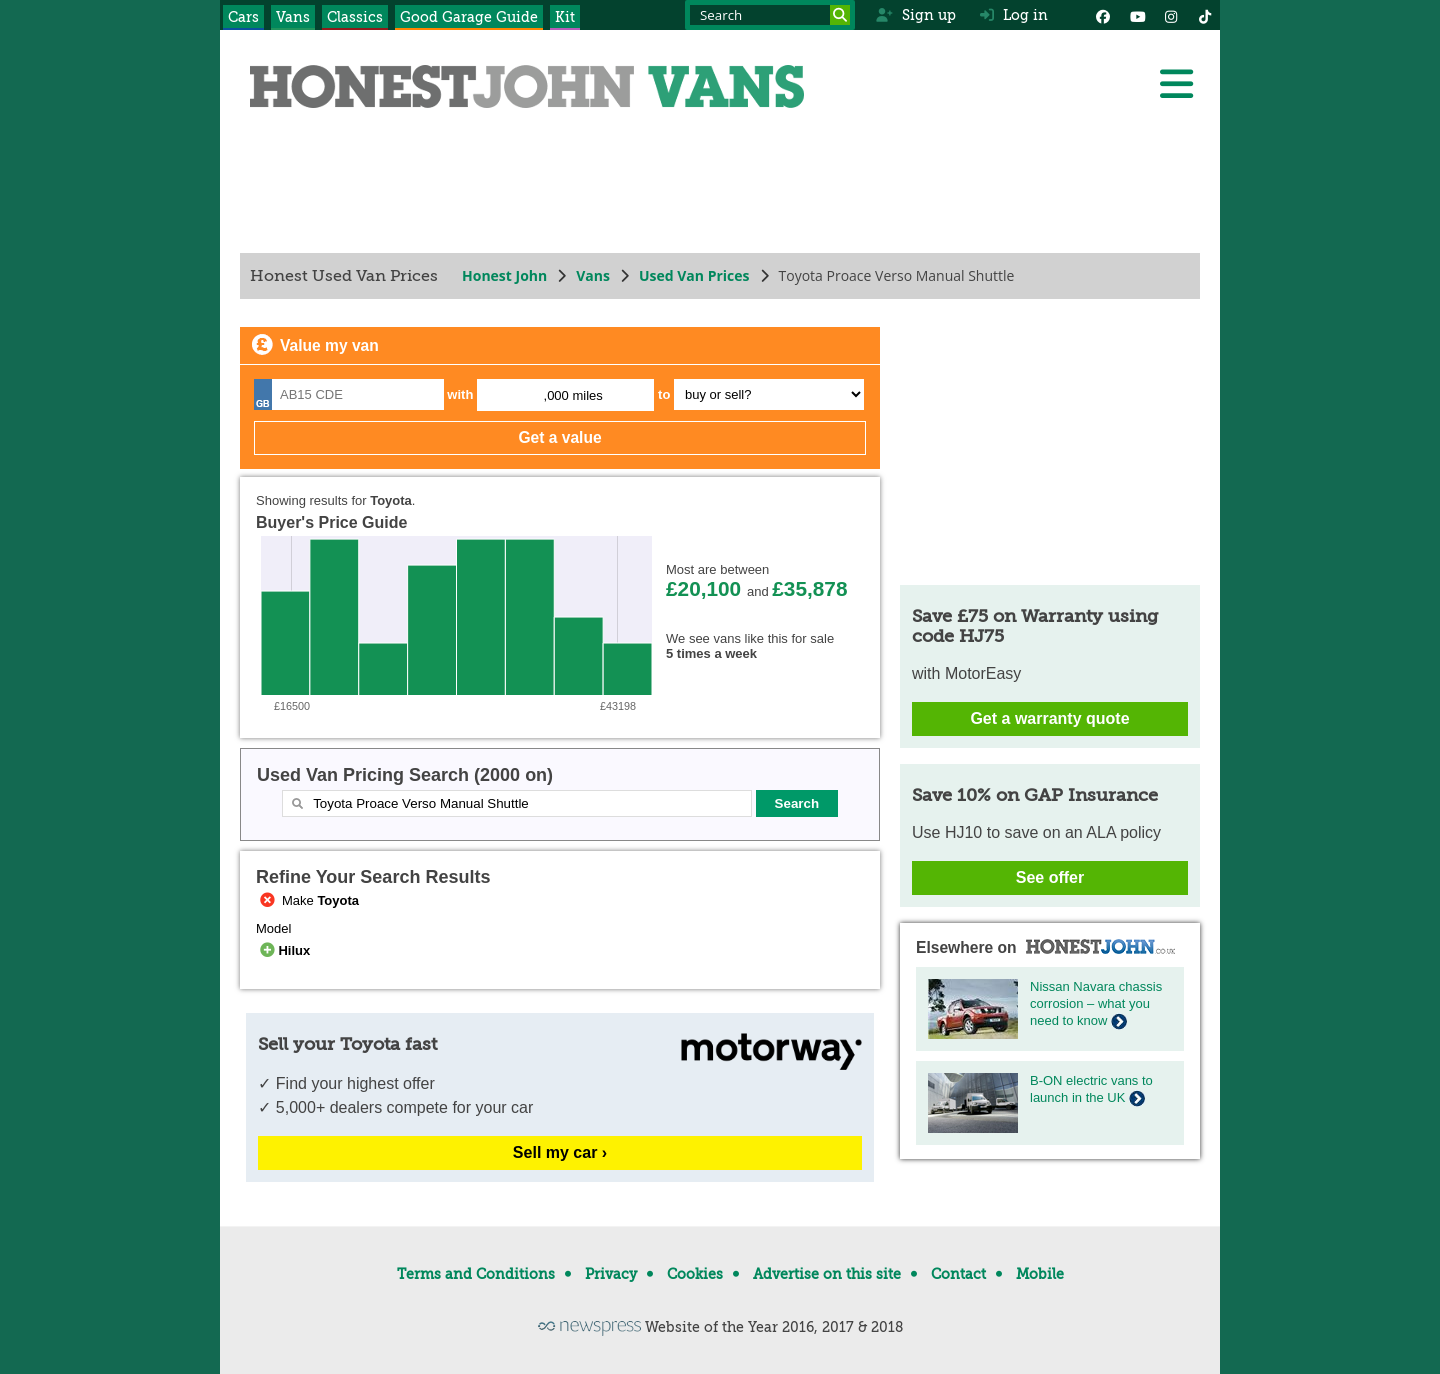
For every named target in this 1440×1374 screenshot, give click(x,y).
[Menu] (1176, 84)
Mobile (1040, 1274)
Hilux (283, 950)
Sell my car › (560, 1152)
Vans (293, 17)
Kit (565, 17)
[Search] (840, 15)
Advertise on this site (827, 1274)
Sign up (915, 15)
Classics (355, 17)
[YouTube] (1137, 15)
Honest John (504, 275)
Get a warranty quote (1049, 718)
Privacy (611, 1274)
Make (307, 900)
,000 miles (573, 395)
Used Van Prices (694, 275)
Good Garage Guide (469, 17)
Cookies (695, 1274)
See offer (1050, 877)
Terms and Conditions (476, 1274)
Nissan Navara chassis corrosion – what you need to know (1096, 1003)
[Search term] (770, 15)
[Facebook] (1103, 15)
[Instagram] (1171, 15)
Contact (958, 1274)
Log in (1014, 15)
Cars (243, 17)
